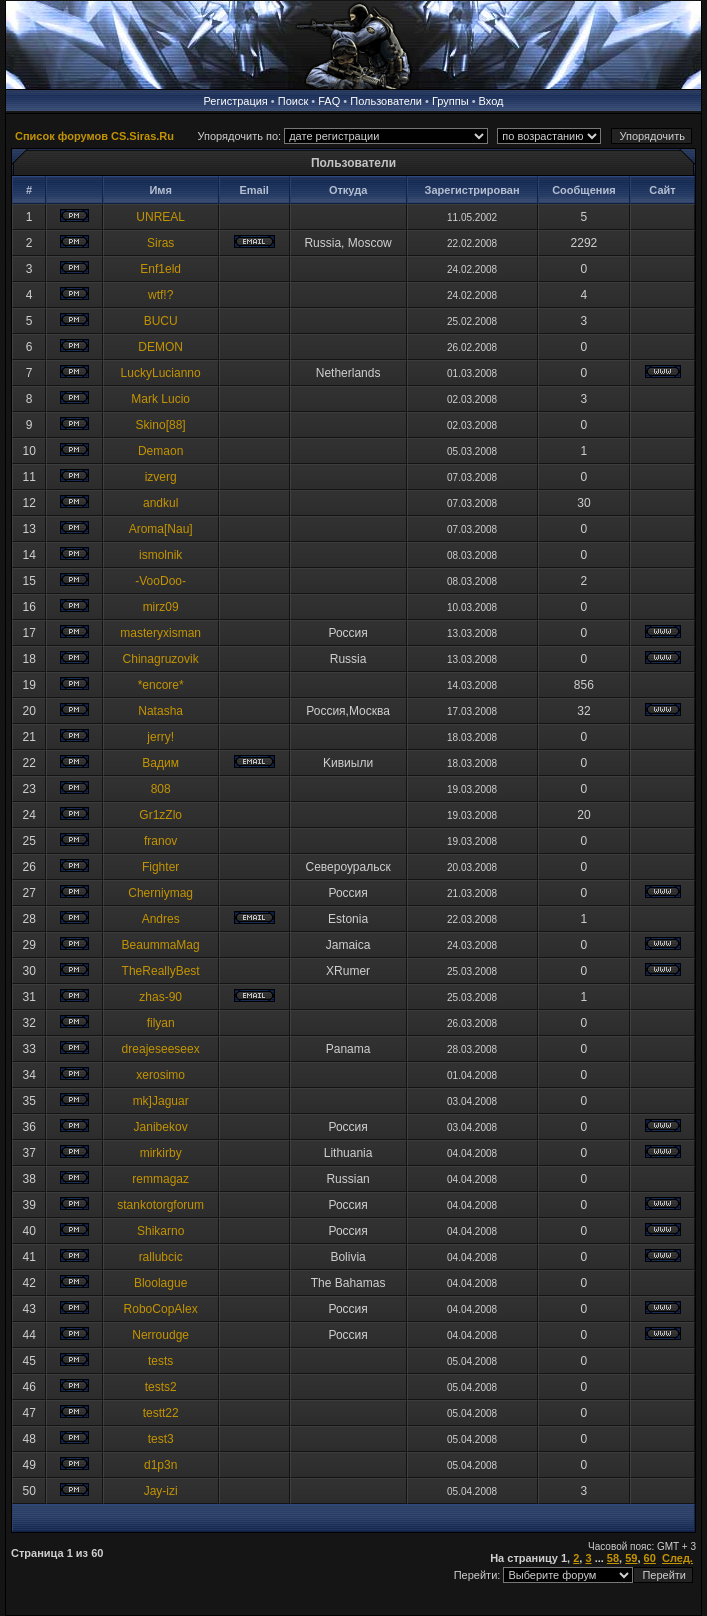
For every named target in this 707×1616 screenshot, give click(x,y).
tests (160, 1361)
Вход (491, 101)
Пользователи (386, 101)
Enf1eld (160, 269)
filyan (161, 1023)
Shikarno (160, 1231)
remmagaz (160, 1179)
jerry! (160, 737)
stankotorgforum (160, 1205)
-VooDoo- (160, 581)
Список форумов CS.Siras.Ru (94, 136)
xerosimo (160, 1075)
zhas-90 (160, 997)
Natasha (160, 711)
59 (631, 1558)
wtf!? (160, 295)
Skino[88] (161, 425)
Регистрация (236, 101)
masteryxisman (160, 633)
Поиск (293, 101)
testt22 (161, 1413)
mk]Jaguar (161, 1101)
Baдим (160, 763)
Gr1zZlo (160, 815)
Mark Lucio (160, 399)
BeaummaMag (161, 945)
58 (613, 1558)
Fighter (160, 867)
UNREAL (160, 217)
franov (160, 841)
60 (650, 1558)
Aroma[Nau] (161, 529)
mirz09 (161, 607)
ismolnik (160, 555)
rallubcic (161, 1257)
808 (161, 789)
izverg (161, 477)
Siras (160, 243)
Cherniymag (160, 893)
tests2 (161, 1387)
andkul (160, 503)
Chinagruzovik (161, 659)
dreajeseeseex (161, 1049)
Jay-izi (161, 1491)
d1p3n (160, 1465)
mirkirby (161, 1153)
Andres (161, 919)
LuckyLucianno (161, 373)
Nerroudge (160, 1335)
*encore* (161, 685)
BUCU (161, 321)
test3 (161, 1439)
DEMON (160, 347)
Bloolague (160, 1283)
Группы (450, 101)
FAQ (329, 101)
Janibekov (161, 1127)
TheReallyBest (161, 971)
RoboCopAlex (161, 1309)
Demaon (160, 451)
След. (677, 1558)
